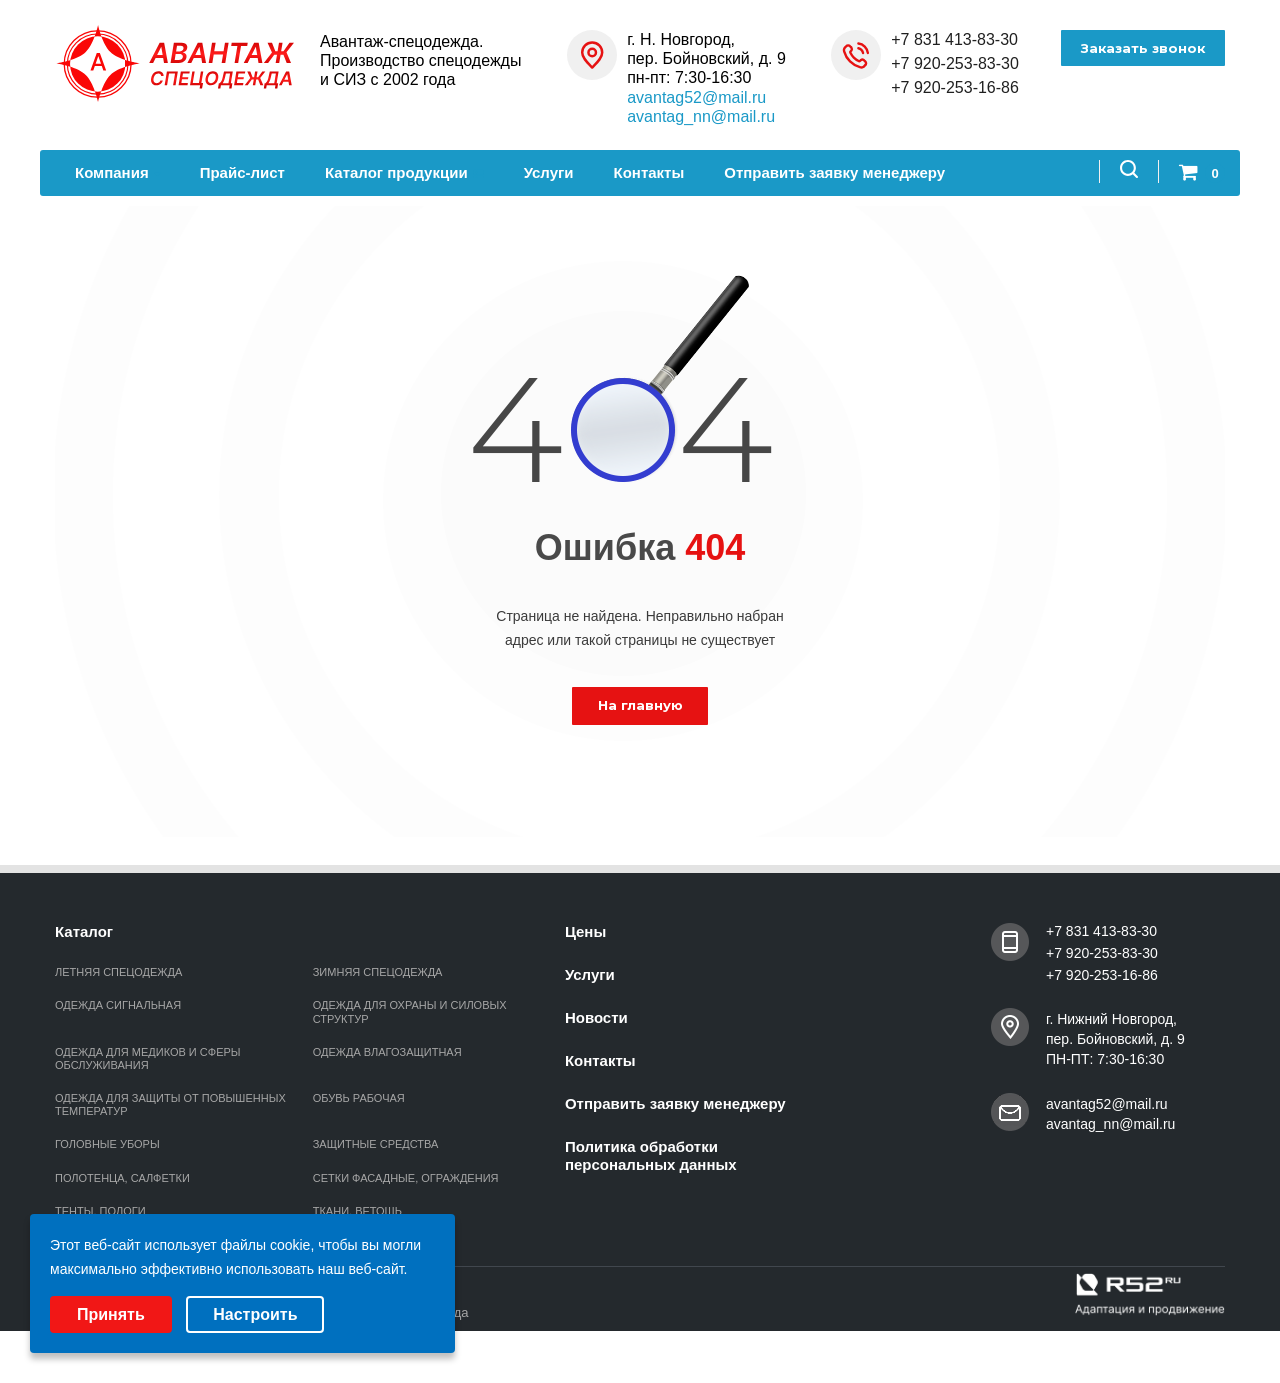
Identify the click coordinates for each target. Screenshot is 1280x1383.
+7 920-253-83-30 (955, 63)
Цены (585, 931)
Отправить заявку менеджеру (834, 172)
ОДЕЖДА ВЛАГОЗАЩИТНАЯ (387, 1052)
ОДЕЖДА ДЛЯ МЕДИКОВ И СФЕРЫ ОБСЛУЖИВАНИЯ (148, 1058)
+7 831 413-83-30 (954, 39)
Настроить (255, 1314)
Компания (117, 172)
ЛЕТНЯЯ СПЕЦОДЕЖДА (118, 972)
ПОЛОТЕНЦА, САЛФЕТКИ (122, 1178)
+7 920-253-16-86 (955, 87)
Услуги (549, 172)
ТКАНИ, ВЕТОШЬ (357, 1211)
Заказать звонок (1142, 48)
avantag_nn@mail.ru (701, 116)
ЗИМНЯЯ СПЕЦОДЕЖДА (378, 972)
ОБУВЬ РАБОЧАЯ (359, 1098)
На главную (640, 705)
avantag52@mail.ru (696, 97)
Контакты (649, 172)
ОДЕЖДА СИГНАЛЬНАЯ (118, 1005)
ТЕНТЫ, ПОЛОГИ (100, 1211)
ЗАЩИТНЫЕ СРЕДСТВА (376, 1144)
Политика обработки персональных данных (651, 1155)
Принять (111, 1314)
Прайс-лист (242, 172)
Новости (596, 1017)
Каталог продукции (404, 172)
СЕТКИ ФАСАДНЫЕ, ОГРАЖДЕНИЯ (406, 1178)
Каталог (84, 931)
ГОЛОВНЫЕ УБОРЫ (107, 1144)
